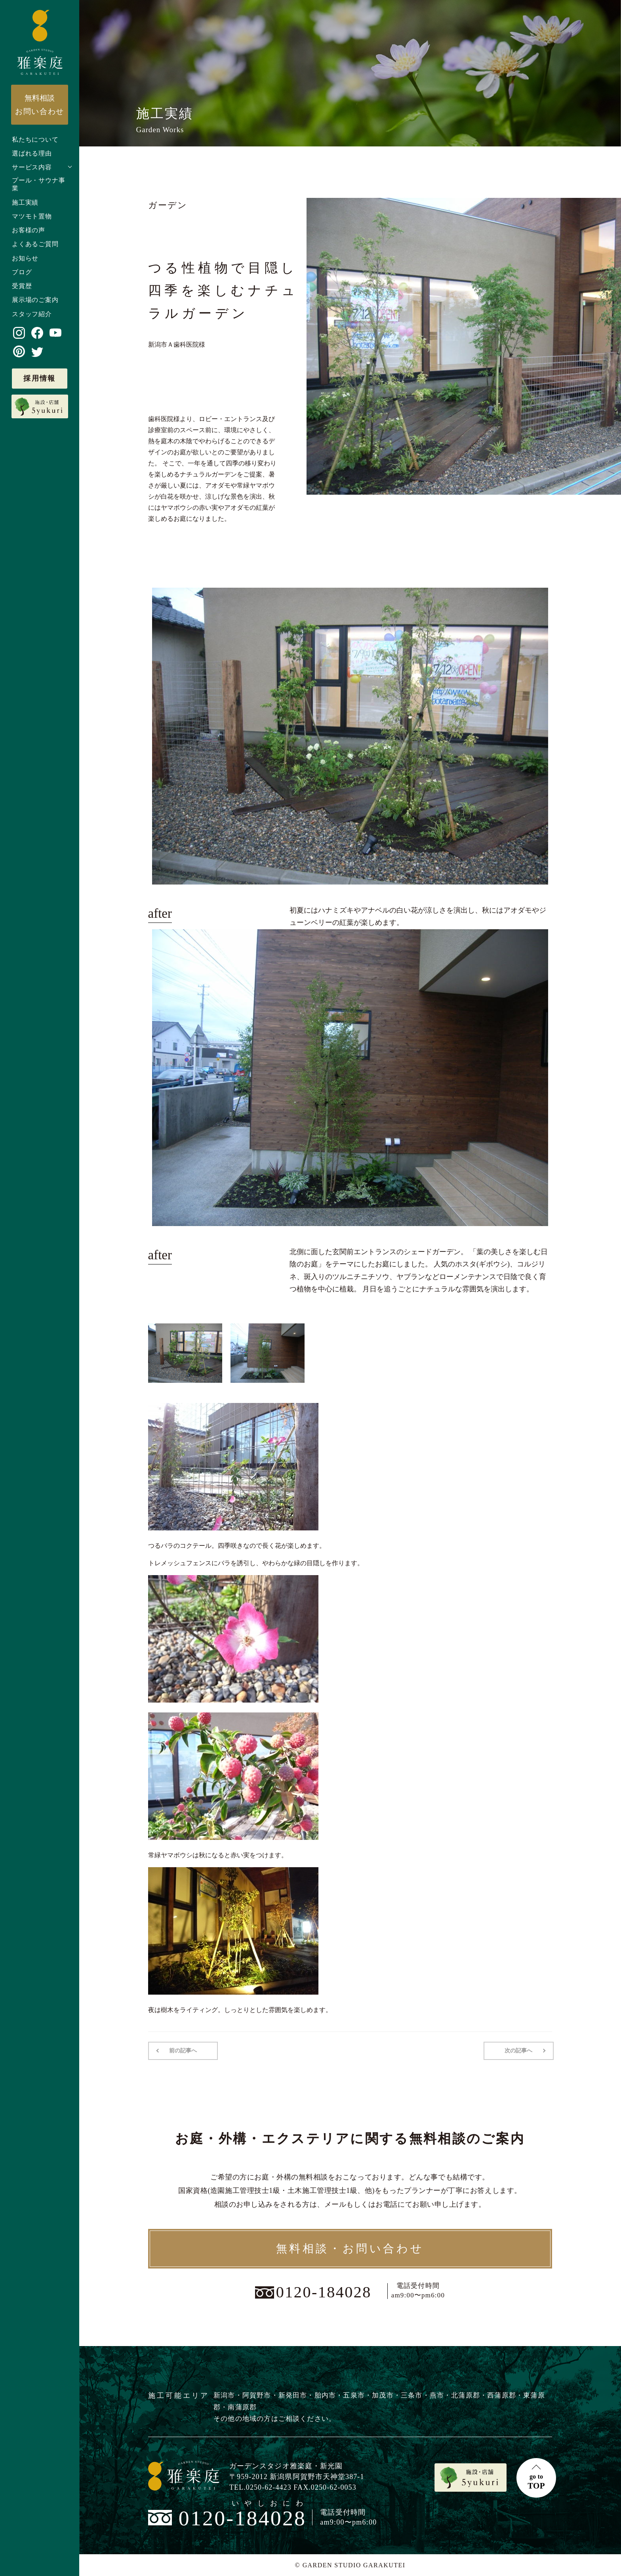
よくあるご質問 (35, 244)
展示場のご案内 (35, 299)
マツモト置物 (32, 216)
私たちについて (35, 139)
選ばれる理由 (32, 153)
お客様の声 (28, 230)
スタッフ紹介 (32, 314)
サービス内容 (32, 167)
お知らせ (25, 258)
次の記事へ (519, 2051)
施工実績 (25, 202)
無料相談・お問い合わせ (350, 2248)
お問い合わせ (39, 104)
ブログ (22, 272)
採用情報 (39, 378)
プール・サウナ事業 (38, 184)
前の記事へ (183, 2051)
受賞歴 (22, 286)
